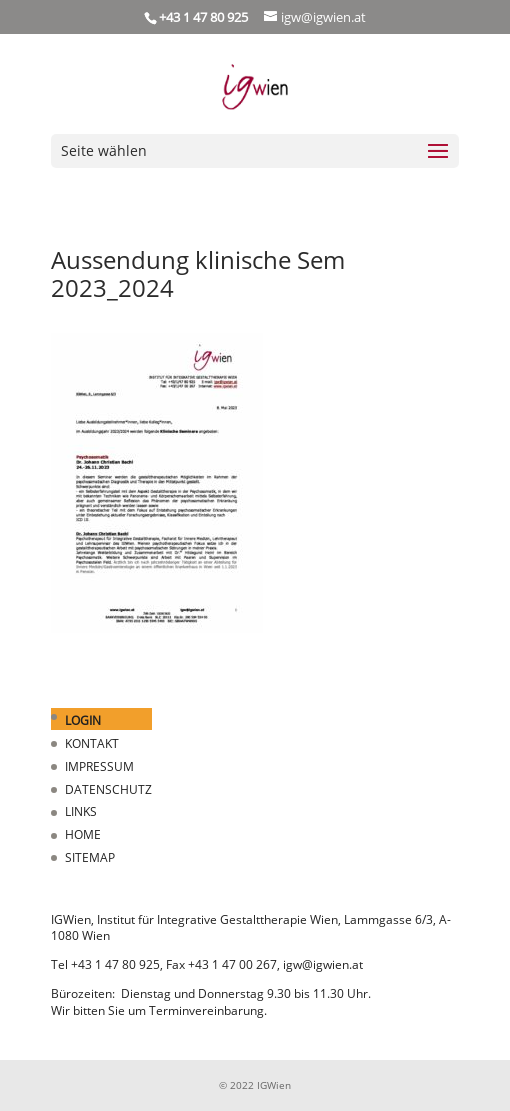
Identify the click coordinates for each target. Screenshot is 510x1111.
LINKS (81, 811)
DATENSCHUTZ (108, 789)
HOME (83, 834)
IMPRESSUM (99, 766)
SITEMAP (90, 857)
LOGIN (83, 720)
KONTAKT (92, 743)
